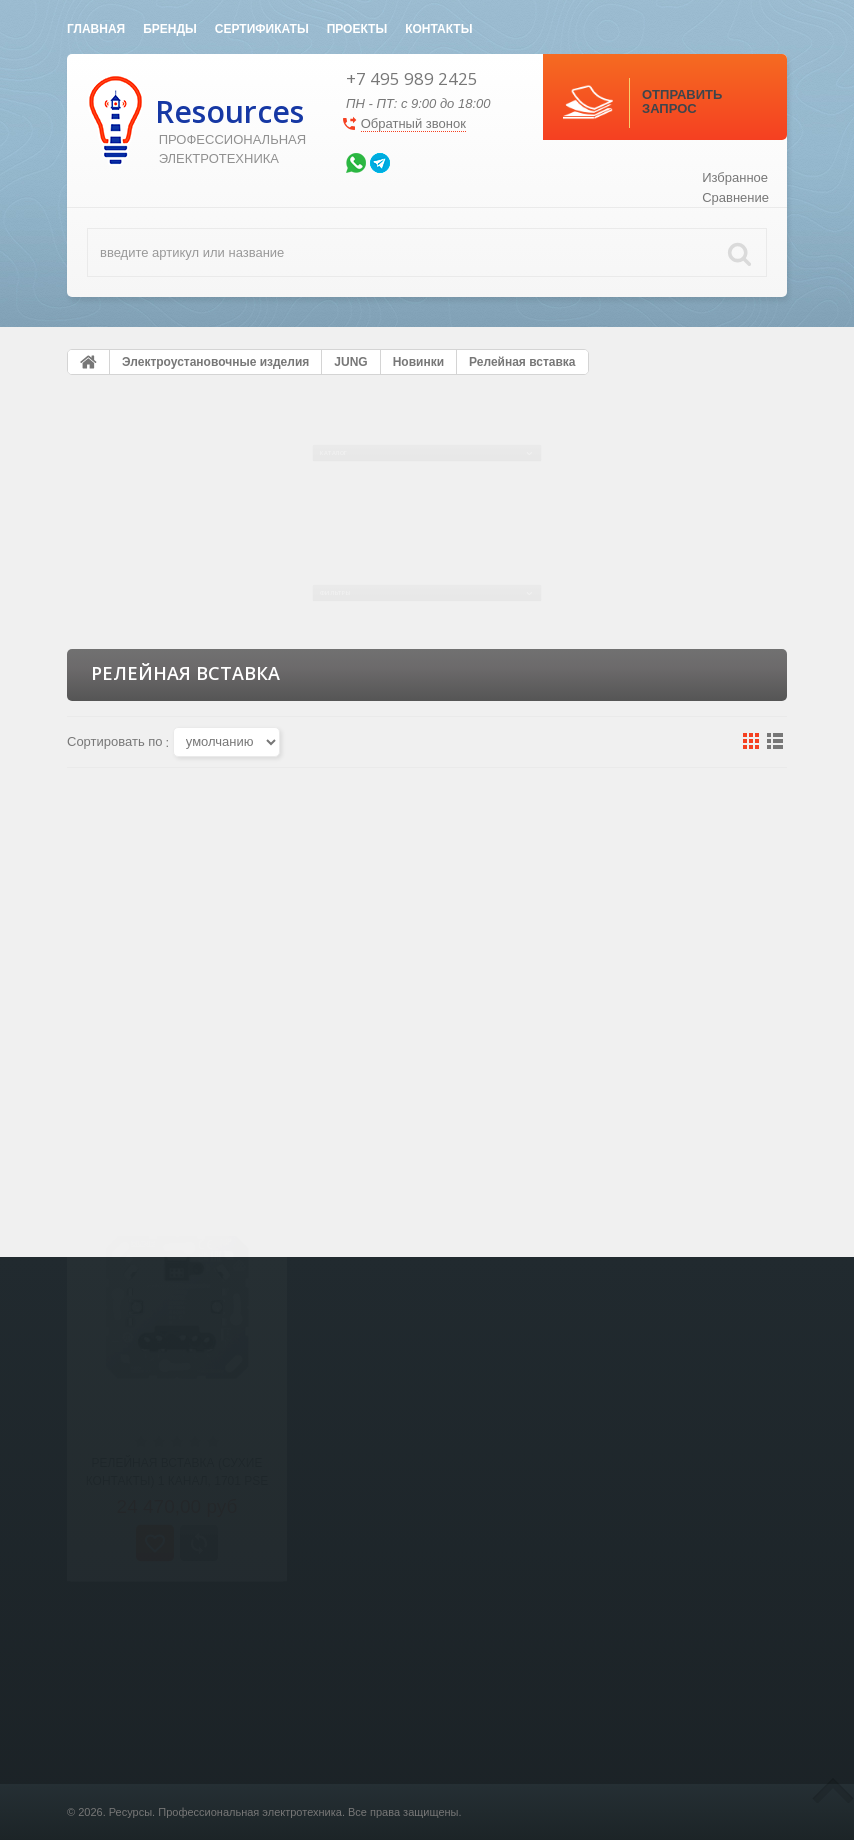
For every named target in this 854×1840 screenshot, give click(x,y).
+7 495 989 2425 (412, 78)
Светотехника (293, 1814)
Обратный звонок (413, 123)
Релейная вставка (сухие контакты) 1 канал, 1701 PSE (177, 1068)
